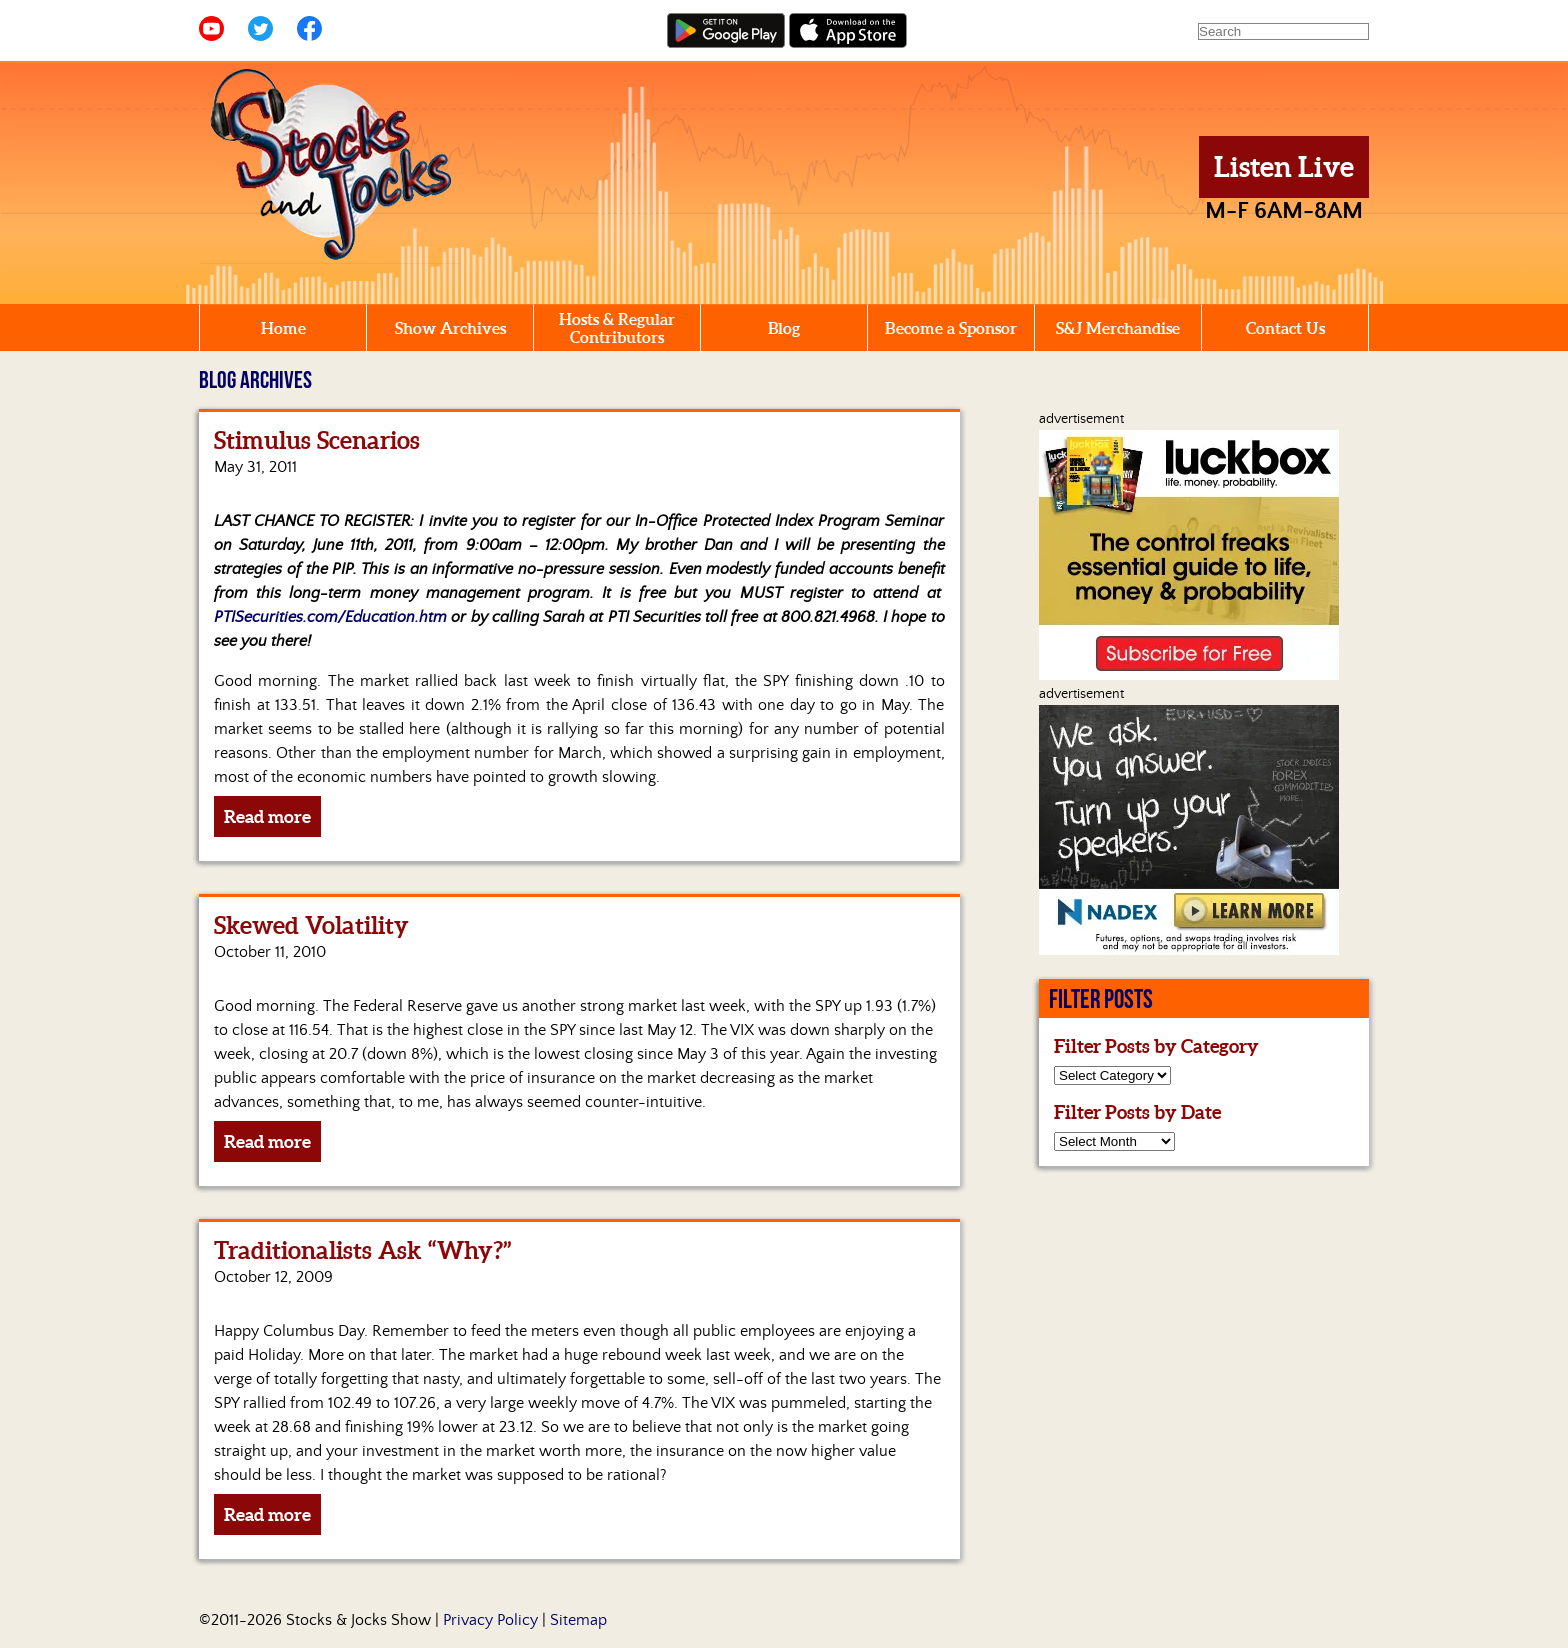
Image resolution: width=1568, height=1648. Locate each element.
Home (283, 328)
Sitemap (578, 1620)
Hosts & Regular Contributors (617, 328)
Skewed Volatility (311, 925)
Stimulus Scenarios (317, 440)
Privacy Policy (490, 1620)
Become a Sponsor (951, 328)
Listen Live (1284, 167)
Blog (784, 328)
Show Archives (450, 328)
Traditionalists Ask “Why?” (362, 1250)
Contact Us (1285, 328)
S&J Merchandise (1118, 328)
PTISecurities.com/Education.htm (330, 617)
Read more (267, 816)
